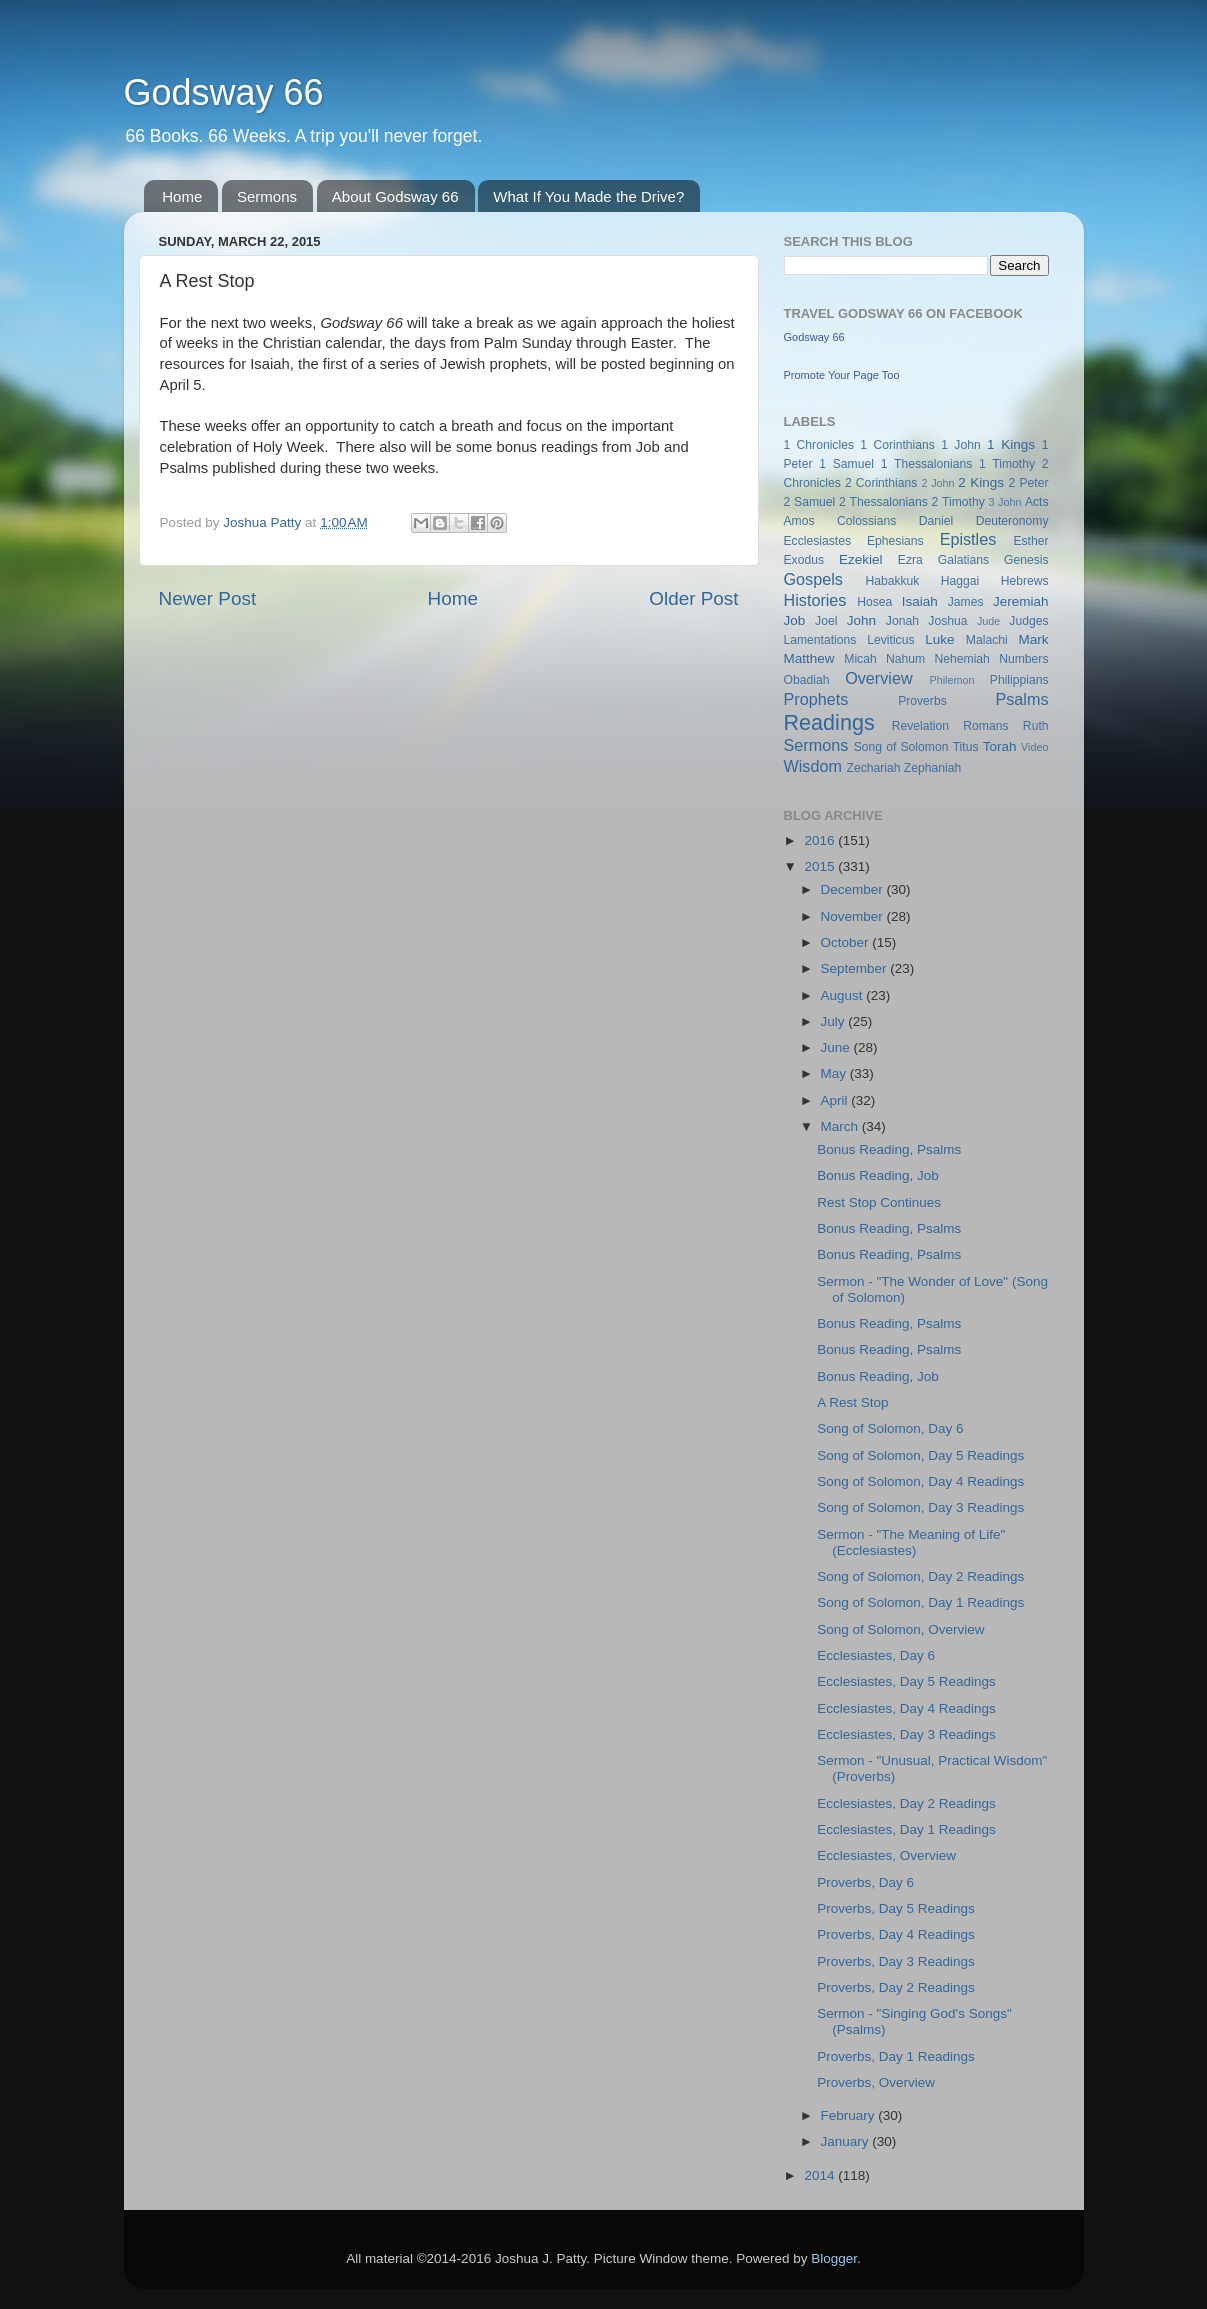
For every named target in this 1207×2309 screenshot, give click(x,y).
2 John (937, 483)
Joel (826, 621)
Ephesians (895, 541)
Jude (988, 621)
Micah (860, 659)
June (837, 1047)
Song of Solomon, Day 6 (890, 1428)
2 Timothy (958, 502)
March (841, 1126)
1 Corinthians (897, 445)
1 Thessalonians (927, 464)
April (836, 1100)
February (850, 2115)
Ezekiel (861, 559)
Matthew (809, 658)
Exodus (804, 560)
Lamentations (820, 640)
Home (182, 196)
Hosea (874, 602)
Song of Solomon (901, 747)
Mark (1034, 639)
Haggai (960, 581)
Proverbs (922, 701)
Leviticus (890, 640)
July (835, 1021)
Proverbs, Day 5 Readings (896, 1908)
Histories (815, 600)
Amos (799, 521)
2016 (821, 840)
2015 (821, 866)
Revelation (920, 726)
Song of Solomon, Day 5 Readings (920, 1455)
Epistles (968, 539)
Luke (939, 639)
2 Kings (981, 482)
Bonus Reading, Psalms (889, 1149)
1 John (960, 445)
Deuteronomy (1012, 521)
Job (795, 620)
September (856, 968)
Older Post (693, 598)
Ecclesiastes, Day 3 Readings (906, 1734)
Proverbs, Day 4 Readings (896, 1934)
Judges (1028, 621)
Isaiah (920, 601)
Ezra (910, 560)
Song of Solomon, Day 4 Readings (920, 1481)
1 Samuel (846, 464)
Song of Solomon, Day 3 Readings (920, 1507)
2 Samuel (810, 502)
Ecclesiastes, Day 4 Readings (906, 1708)
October (847, 942)
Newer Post (208, 598)
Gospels (813, 579)
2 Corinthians (881, 483)
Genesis (1026, 560)
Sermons (267, 196)
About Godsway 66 (395, 196)
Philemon (951, 680)
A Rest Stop (852, 1402)
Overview (878, 678)
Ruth (1036, 726)
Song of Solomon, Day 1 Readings (920, 1602)
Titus (966, 747)
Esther (1030, 541)
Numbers (1023, 659)
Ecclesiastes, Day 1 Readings (906, 1829)
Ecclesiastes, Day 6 (876, 1655)
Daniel (936, 521)
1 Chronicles (819, 445)
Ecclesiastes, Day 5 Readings (906, 1681)
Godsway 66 (224, 92)
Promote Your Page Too (842, 375)
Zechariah (873, 768)
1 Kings (1011, 444)
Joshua (947, 621)
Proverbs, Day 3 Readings (896, 1961)
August (844, 995)
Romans (985, 726)
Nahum (905, 659)
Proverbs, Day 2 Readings (896, 1987)
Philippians (1019, 680)
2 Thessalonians (883, 502)
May (835, 1073)
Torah (1000, 746)
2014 (821, 2175)
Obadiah (807, 680)
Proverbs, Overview (876, 2082)
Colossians (866, 521)
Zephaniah (932, 768)
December (854, 889)
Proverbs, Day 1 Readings (896, 2056)
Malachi (987, 640)
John (861, 620)
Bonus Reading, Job (878, 1175)
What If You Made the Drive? (588, 196)
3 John (1005, 502)
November (854, 916)
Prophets (816, 699)
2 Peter (1029, 483)
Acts (1037, 502)
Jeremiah (1021, 601)
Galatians (963, 560)
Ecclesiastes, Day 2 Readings (906, 1803)
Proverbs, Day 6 (865, 1882)
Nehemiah (962, 659)
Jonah (902, 621)
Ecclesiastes (817, 541)
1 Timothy (1007, 464)
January (847, 2141)
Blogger (834, 2258)
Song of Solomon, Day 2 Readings (920, 1576)
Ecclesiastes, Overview (886, 1855)
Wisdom (813, 766)
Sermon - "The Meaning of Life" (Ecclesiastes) (911, 1542)
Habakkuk (892, 581)
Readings (829, 722)
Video (1034, 747)
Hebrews (1025, 581)
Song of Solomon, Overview (900, 1629)
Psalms (1021, 699)
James (966, 602)
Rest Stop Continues (879, 1202)
